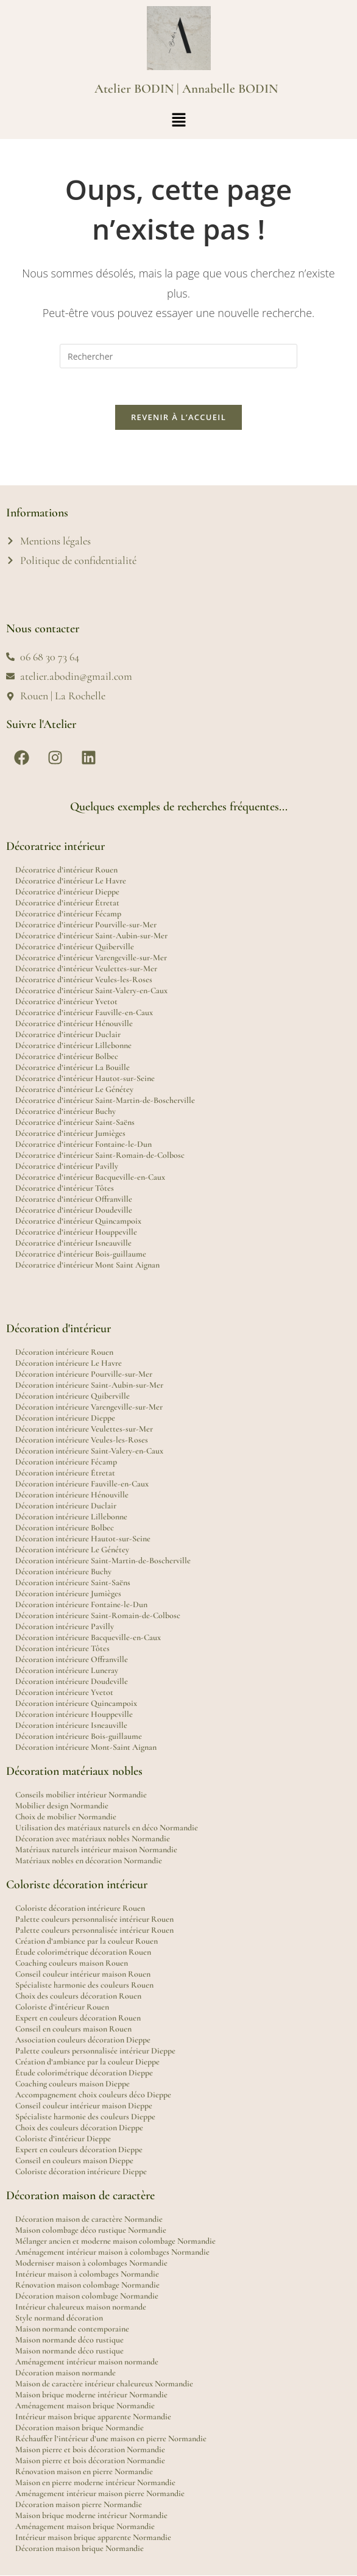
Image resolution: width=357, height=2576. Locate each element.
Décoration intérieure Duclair (65, 1506)
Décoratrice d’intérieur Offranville (73, 1199)
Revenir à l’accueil (178, 417)
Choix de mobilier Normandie (65, 1817)
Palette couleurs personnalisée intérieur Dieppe (95, 2051)
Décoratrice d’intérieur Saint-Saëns (75, 1123)
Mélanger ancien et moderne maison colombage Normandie (115, 2241)
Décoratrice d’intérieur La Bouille (72, 1068)
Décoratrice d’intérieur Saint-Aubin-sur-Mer (91, 936)
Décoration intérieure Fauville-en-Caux (82, 1484)
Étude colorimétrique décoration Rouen (83, 1952)
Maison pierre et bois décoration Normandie (90, 2450)
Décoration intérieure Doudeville (71, 1682)
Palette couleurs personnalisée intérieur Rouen (94, 1919)
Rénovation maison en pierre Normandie (84, 2472)
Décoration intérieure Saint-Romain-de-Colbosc (97, 1616)
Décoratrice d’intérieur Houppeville (76, 1232)
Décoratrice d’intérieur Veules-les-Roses (83, 980)
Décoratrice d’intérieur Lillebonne (73, 1046)
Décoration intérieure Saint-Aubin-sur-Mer (89, 1385)
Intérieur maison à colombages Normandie (87, 2274)
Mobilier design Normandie (61, 1806)
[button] (178, 120)
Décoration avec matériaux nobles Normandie (92, 1839)
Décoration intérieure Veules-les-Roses (81, 1440)
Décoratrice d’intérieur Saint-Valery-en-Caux (91, 991)
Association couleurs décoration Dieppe (82, 2040)
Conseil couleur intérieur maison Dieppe (83, 2106)
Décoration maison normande (65, 2373)
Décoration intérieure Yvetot (64, 1693)
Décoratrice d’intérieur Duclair (68, 1035)
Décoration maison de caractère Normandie (89, 2219)
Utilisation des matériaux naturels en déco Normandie (106, 1828)
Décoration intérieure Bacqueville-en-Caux (88, 1638)
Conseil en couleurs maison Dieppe (74, 2161)
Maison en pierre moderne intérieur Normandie (95, 2483)
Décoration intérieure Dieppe (65, 1418)
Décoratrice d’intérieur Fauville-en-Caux (84, 1013)
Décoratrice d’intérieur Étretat (67, 903)
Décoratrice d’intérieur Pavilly (66, 1166)
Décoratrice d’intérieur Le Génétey (74, 1090)
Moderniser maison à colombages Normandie (91, 2263)
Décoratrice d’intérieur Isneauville (73, 1243)
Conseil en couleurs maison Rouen (73, 2029)
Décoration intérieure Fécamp (66, 1462)
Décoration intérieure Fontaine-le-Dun (81, 1605)
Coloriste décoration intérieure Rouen (80, 1908)
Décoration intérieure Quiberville (72, 1396)
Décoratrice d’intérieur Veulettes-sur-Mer (86, 969)
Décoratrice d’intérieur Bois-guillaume (80, 1254)
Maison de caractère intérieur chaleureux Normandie (104, 2384)
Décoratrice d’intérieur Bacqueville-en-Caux (90, 1177)
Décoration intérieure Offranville (71, 1660)
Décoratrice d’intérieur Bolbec (66, 1057)
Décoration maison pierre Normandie (78, 2505)
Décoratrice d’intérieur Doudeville (73, 1210)
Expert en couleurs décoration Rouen (78, 2018)
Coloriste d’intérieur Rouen (62, 2007)
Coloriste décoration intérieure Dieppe (81, 2172)
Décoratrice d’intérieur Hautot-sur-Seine (85, 1079)
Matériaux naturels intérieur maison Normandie (96, 1850)
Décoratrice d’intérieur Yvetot (66, 1002)
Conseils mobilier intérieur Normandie (81, 1795)
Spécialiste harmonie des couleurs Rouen (84, 1985)
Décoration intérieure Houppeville (74, 1715)
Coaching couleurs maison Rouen (71, 1963)
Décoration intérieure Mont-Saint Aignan (86, 1748)
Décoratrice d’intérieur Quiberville (74, 947)
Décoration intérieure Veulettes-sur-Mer (84, 1429)
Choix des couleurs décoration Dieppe (79, 2128)
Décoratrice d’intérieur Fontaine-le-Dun (83, 1145)
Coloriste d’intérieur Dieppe (63, 2139)
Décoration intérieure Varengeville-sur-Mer (89, 1407)
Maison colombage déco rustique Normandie (90, 2230)
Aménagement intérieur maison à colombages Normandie (112, 2252)
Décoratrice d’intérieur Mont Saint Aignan (87, 1265)
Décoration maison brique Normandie (79, 2428)
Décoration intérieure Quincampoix (76, 1704)
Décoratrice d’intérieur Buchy (65, 1112)
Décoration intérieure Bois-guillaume (78, 1737)
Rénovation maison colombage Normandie (87, 2285)
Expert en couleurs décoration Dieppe (79, 2150)
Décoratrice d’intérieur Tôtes (64, 1188)
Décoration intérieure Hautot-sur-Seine (82, 1539)
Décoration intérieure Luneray (66, 1671)
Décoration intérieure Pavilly (64, 1627)
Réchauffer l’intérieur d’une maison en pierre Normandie (111, 2439)
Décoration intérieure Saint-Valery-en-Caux (89, 1451)
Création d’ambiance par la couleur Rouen (86, 1941)
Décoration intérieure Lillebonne (71, 1517)
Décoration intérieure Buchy (63, 1572)
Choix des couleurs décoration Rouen (78, 1996)
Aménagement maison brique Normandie (85, 2406)
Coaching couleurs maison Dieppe (72, 2084)
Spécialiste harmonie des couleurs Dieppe (85, 2117)
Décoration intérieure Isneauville (71, 1726)
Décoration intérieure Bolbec (64, 1528)
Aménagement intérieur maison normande (86, 2362)
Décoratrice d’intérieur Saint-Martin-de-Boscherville (105, 1101)
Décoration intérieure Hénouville (72, 1495)
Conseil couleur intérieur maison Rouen (82, 1974)
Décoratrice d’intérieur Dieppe (67, 892)
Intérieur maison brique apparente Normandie (93, 2417)
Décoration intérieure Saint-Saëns (72, 1583)
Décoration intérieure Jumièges (68, 1594)
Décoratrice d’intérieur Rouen (66, 870)
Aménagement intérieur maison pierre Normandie (100, 2494)
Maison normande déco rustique (69, 2340)
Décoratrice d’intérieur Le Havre (70, 881)
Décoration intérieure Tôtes (62, 1649)
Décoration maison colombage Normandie (86, 2296)
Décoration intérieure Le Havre (68, 1363)
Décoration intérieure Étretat (65, 1473)
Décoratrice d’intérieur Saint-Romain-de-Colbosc (100, 1156)
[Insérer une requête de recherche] (178, 356)
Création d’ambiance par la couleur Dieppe (87, 2062)
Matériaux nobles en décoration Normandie (88, 1861)
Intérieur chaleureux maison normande (80, 2307)
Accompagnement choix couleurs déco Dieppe (93, 2095)
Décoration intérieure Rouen (64, 1352)
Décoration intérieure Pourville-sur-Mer (83, 1374)
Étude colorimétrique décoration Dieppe (84, 2073)
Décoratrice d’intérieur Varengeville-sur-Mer (91, 958)
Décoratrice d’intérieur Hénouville (74, 1024)
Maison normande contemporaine (72, 2329)
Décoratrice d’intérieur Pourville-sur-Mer (86, 925)
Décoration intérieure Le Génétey (72, 1550)
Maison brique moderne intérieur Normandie (91, 2395)
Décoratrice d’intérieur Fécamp (68, 914)
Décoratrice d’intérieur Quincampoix (78, 1221)
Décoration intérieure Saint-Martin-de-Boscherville (103, 1561)
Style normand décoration (59, 2318)
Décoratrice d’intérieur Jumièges (70, 1134)
